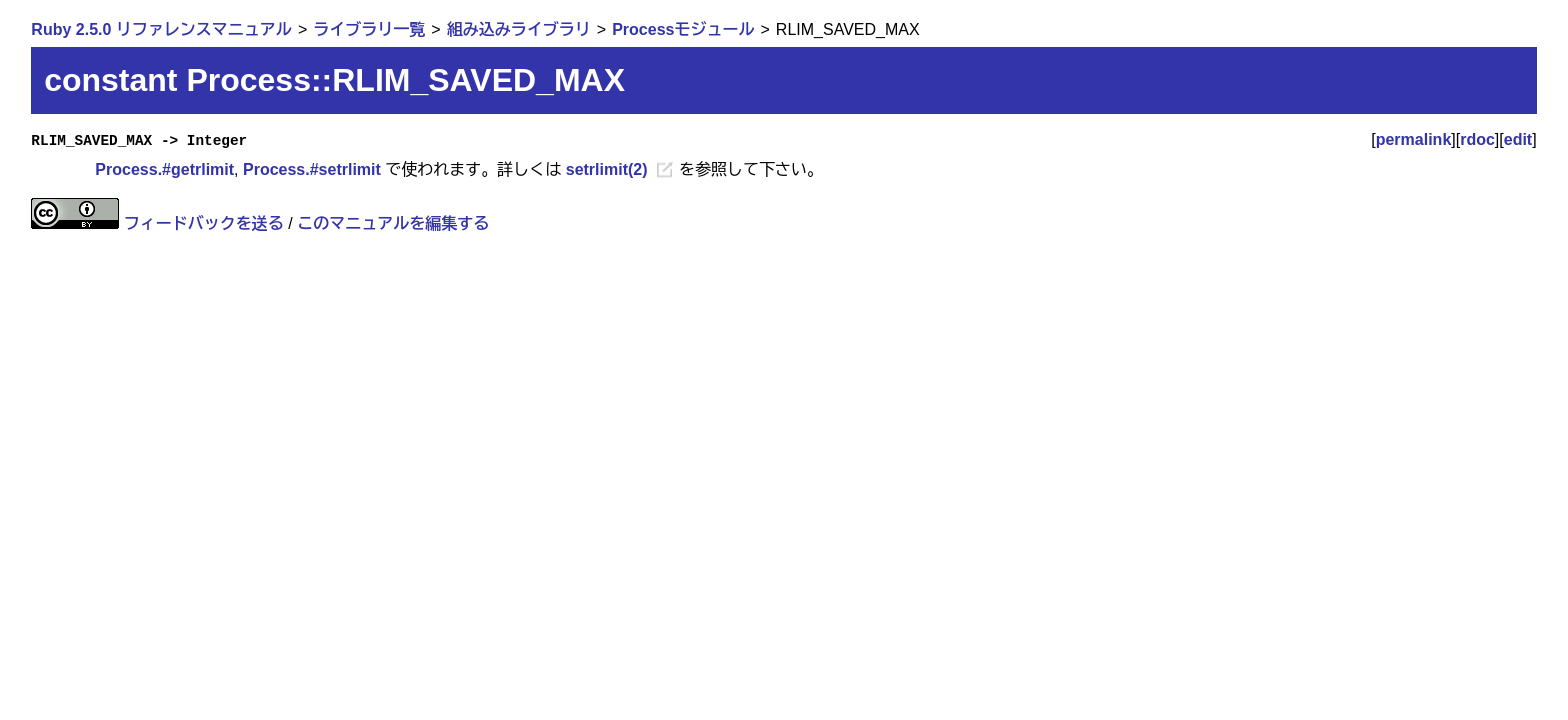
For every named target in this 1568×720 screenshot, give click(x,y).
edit (1518, 139)
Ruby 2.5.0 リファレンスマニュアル (161, 29)
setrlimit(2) (607, 169)
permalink (1414, 139)
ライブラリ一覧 (369, 29)
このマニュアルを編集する (393, 223)
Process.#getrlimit (164, 169)
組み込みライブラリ (519, 29)
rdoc (1477, 139)
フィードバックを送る (204, 223)
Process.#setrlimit (312, 169)
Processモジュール (683, 29)
